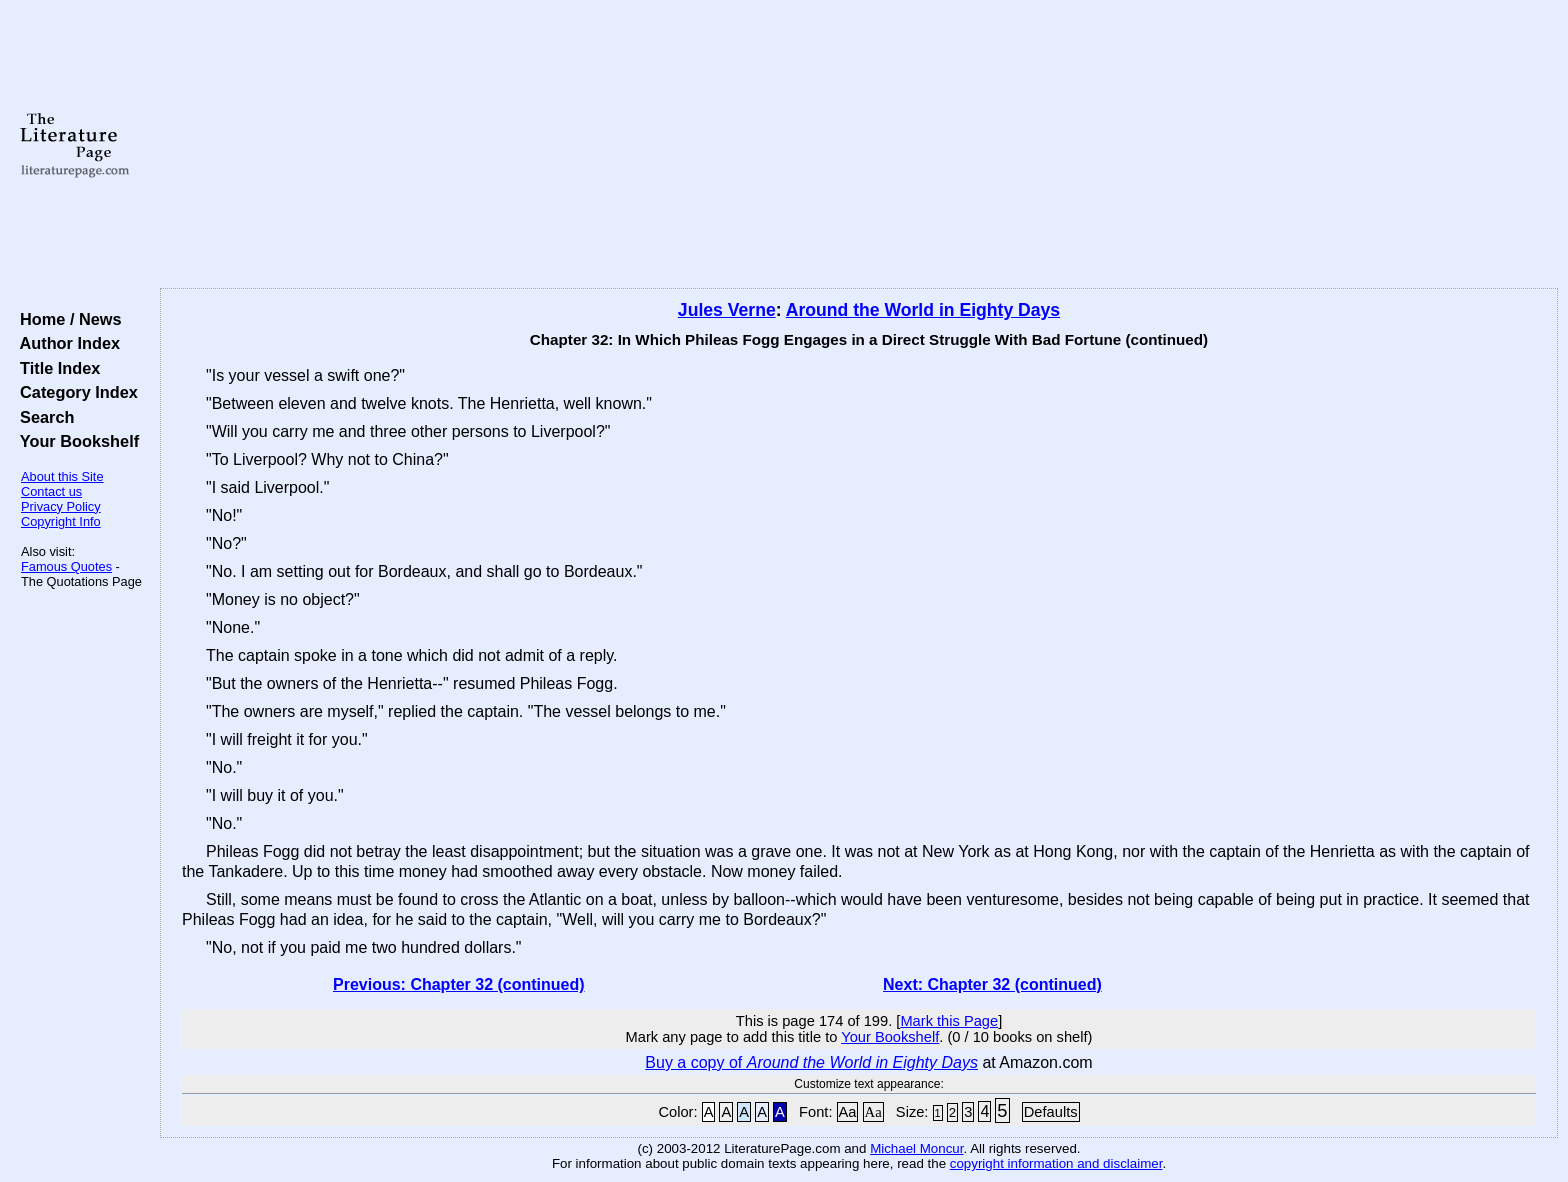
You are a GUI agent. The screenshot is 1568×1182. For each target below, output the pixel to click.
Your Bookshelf (75, 441)
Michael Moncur (916, 1148)
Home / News (66, 319)
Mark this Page (949, 1021)
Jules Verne (727, 310)
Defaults (1051, 1112)
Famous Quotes (66, 566)
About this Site (62, 476)
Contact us (51, 491)
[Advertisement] (859, 145)
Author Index (65, 343)
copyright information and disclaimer (1056, 1163)
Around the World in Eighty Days (923, 310)
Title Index (55, 368)
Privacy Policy (61, 506)
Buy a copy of (811, 1062)
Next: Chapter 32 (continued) (992, 984)
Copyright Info (61, 521)
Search (42, 417)
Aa (848, 1112)
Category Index (74, 392)
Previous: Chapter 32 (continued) (459, 984)
